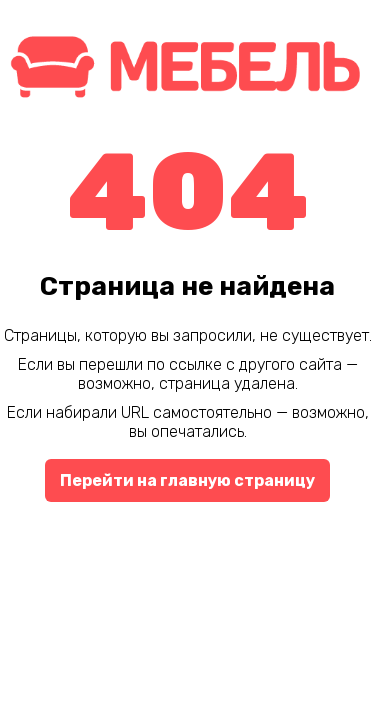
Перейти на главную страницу (187, 480)
